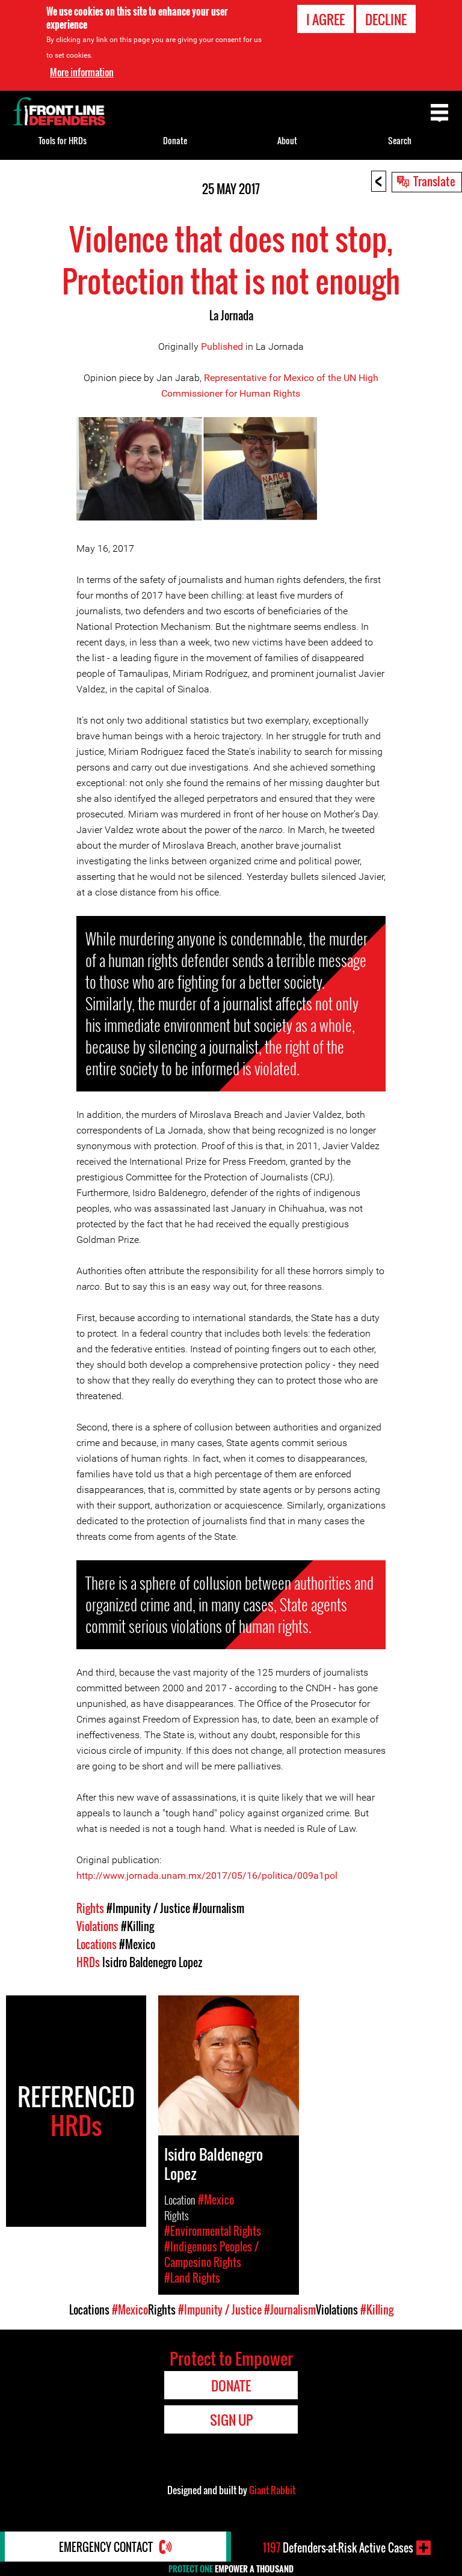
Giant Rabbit (272, 2490)
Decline (386, 19)
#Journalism (218, 1908)
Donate (175, 140)
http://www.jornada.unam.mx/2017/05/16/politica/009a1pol (206, 1875)
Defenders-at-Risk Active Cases (338, 2548)
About (287, 140)
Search (399, 140)
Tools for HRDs (62, 140)
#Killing (137, 1926)
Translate (434, 180)
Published (222, 346)
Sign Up (231, 2419)
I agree (325, 19)
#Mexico (137, 1944)
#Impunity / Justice (148, 1908)
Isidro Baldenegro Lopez (152, 1962)
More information (82, 72)
